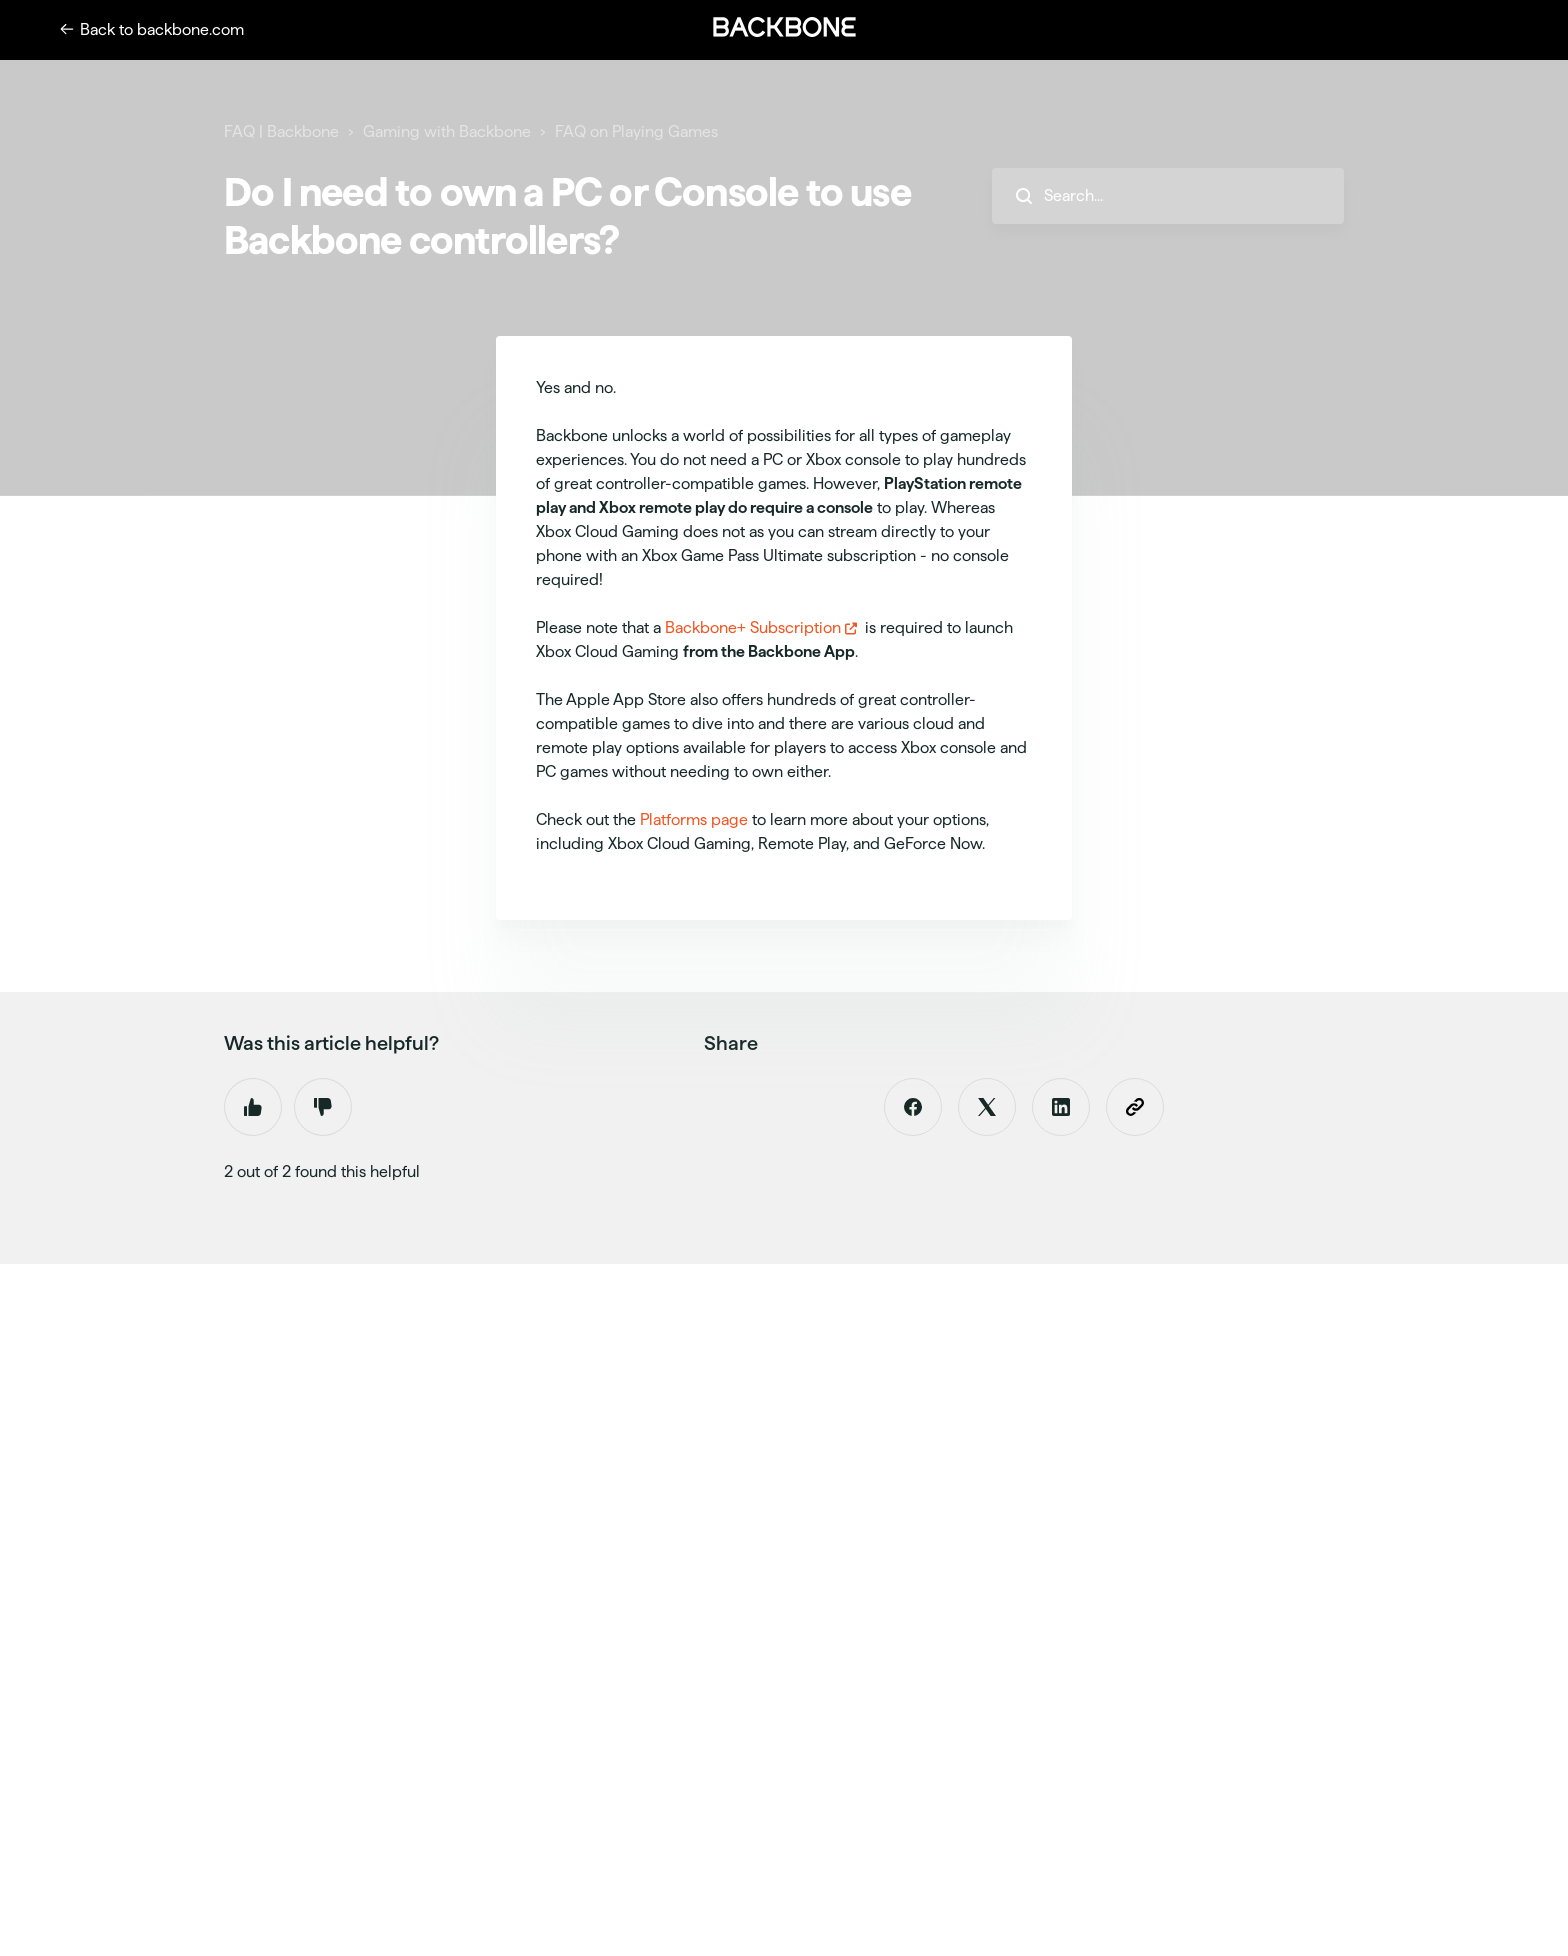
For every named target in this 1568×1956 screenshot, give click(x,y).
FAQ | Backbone (281, 131)
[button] (784, 27)
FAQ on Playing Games (636, 131)
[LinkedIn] (1061, 1107)
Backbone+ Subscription (753, 627)
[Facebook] (913, 1107)
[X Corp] (987, 1107)
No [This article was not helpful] (323, 1107)
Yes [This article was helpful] (253, 1107)
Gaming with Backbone (447, 131)
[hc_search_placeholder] (1168, 196)
